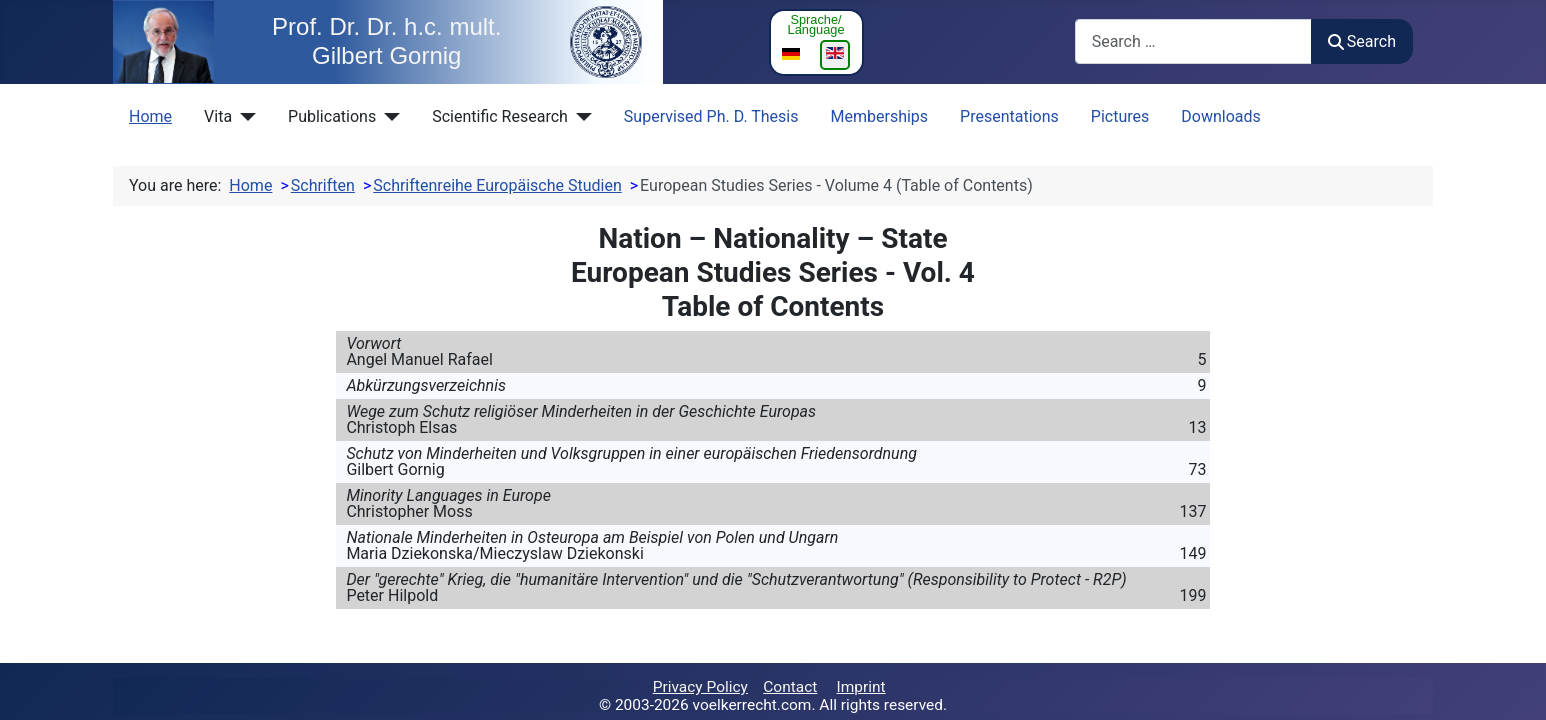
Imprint (861, 687)
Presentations (1009, 116)
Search (1362, 41)
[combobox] (1193, 41)
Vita (218, 116)
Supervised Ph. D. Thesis (711, 116)
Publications (332, 116)
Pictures (1120, 116)
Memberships (880, 116)
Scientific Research (500, 116)
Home (150, 116)
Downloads (1220, 116)
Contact (790, 687)
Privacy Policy (700, 687)
